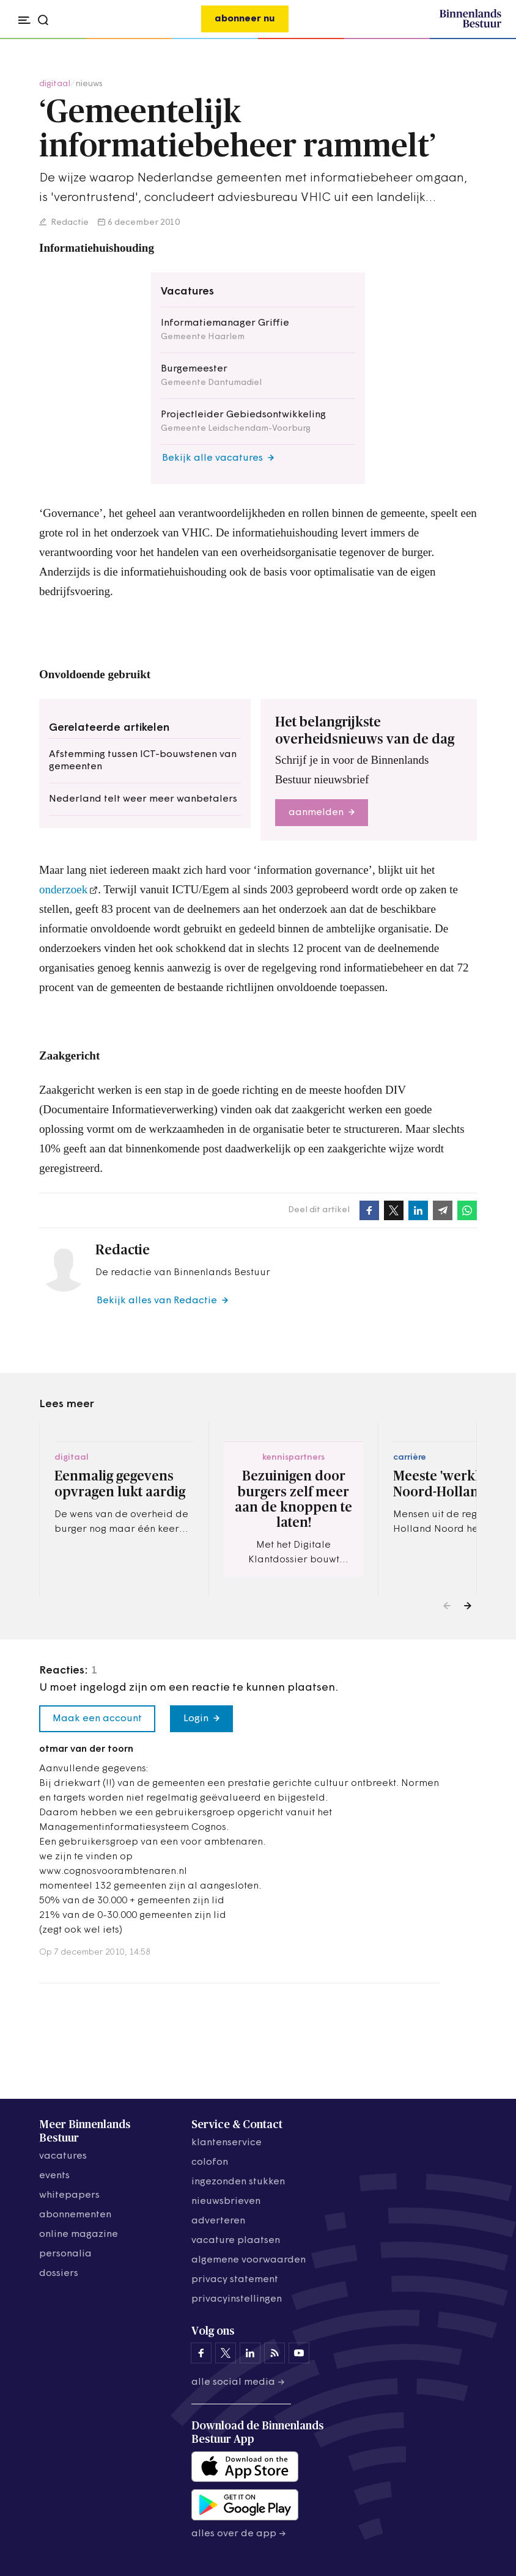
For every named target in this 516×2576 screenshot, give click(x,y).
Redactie (69, 222)
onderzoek (63, 889)
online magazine (78, 2234)
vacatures (63, 2156)
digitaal (54, 84)
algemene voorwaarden (248, 2260)
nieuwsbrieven (225, 2201)
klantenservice (226, 2143)
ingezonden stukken (238, 2182)
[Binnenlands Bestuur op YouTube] (299, 2353)
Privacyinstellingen (236, 2299)
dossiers (58, 2273)
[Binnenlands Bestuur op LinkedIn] (250, 2353)
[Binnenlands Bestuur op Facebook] (201, 2353)
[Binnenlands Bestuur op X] (225, 2353)
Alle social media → (238, 2382)
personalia (65, 2254)
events (54, 2176)
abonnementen (75, 2215)
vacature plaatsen (235, 2240)
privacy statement (234, 2280)
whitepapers (69, 2195)
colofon (209, 2162)
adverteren (218, 2221)
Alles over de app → (238, 2534)
